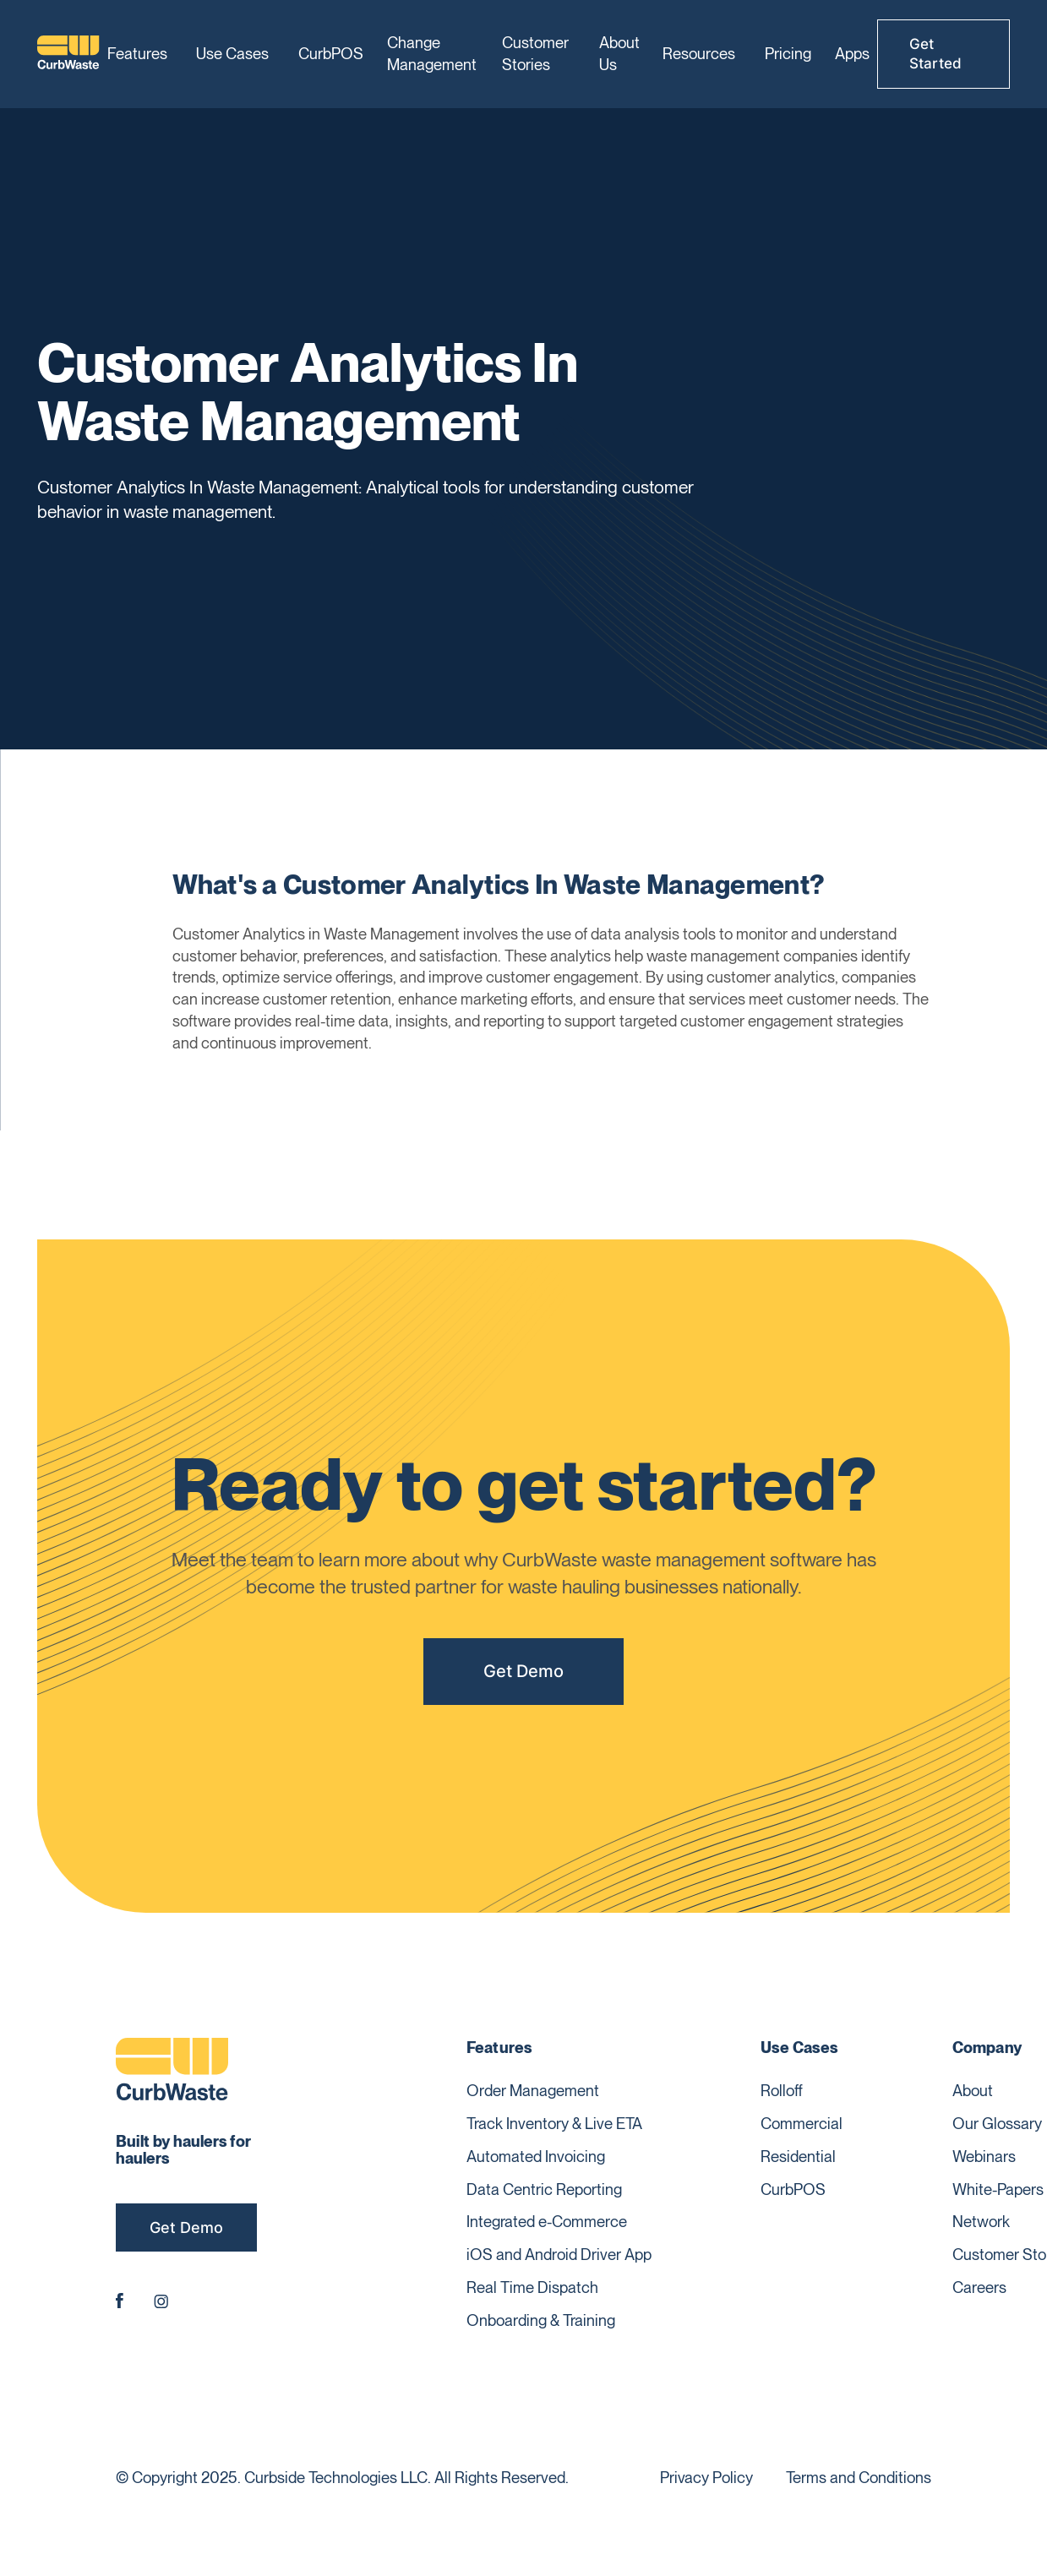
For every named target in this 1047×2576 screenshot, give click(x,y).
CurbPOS (330, 53)
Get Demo (523, 1670)
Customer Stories (535, 53)
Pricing (788, 53)
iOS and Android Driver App (559, 2254)
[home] (68, 54)
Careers (979, 2287)
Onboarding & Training (540, 2320)
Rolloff (782, 2090)
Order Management (532, 2090)
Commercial (802, 2123)
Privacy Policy (706, 2477)
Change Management (432, 53)
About (972, 2090)
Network (981, 2221)
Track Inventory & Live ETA (554, 2123)
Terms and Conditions (858, 2477)
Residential (798, 2156)
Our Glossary (997, 2123)
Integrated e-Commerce (546, 2221)
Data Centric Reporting (544, 2189)
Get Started (935, 53)
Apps (852, 53)
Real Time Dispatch (532, 2287)
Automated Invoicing (535, 2156)
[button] (140, 54)
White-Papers (998, 2189)
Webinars (984, 2156)
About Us (619, 53)
